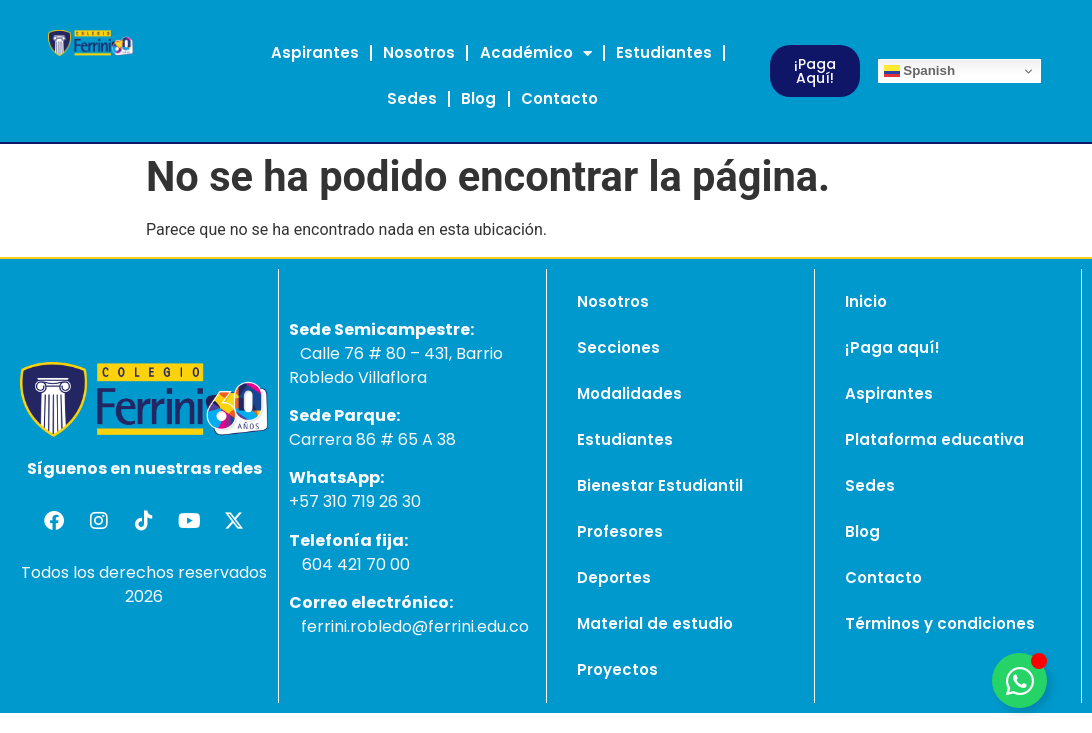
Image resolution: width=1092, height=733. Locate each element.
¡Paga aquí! (892, 347)
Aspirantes (315, 52)
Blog (478, 98)
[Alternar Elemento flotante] (1019, 680)
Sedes (412, 98)
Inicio (866, 301)
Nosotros (419, 52)
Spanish (920, 71)
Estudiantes (664, 52)
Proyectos (617, 669)
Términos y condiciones (940, 623)
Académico (536, 53)
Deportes (614, 577)
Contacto (559, 98)
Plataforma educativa (934, 439)
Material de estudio (655, 623)
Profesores (620, 531)
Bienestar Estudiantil (660, 485)
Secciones (618, 347)
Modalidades (629, 393)
